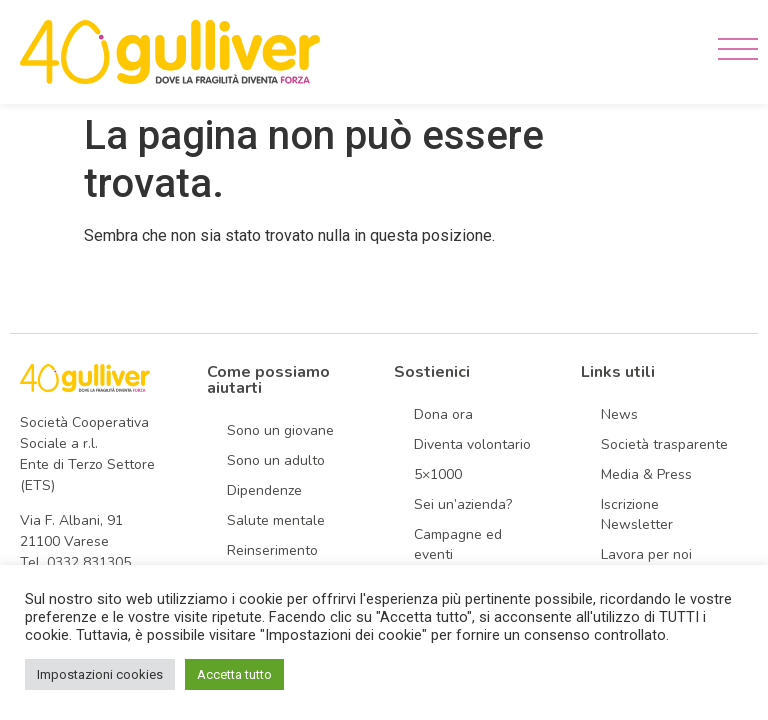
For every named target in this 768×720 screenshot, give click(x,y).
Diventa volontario (472, 444)
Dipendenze (264, 490)
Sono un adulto (276, 460)
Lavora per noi (646, 554)
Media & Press (646, 474)
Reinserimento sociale (272, 560)
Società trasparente (664, 444)
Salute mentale (276, 520)
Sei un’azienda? (463, 504)
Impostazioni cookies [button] (100, 674)
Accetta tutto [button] (234, 674)
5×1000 (438, 474)
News (619, 414)
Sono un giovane (280, 430)
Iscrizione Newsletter (637, 514)
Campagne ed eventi (458, 544)
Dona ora (443, 414)
